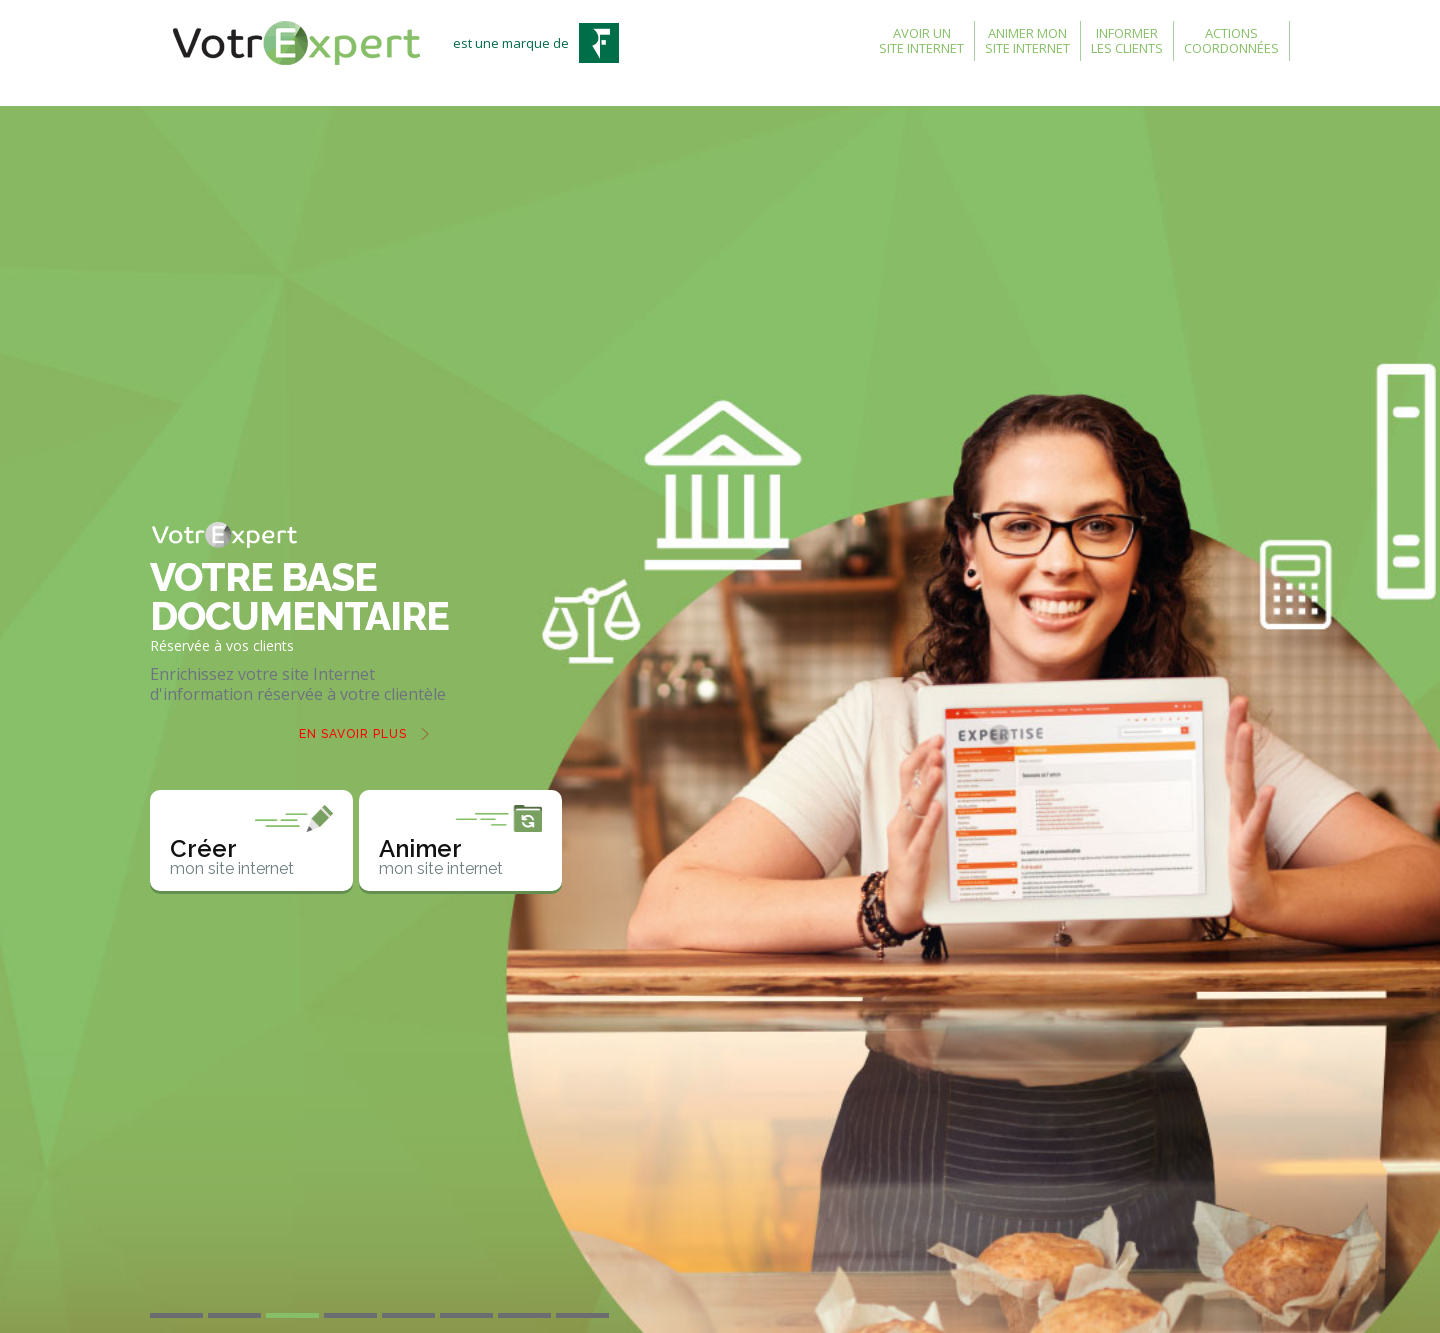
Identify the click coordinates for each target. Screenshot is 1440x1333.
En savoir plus (353, 734)
